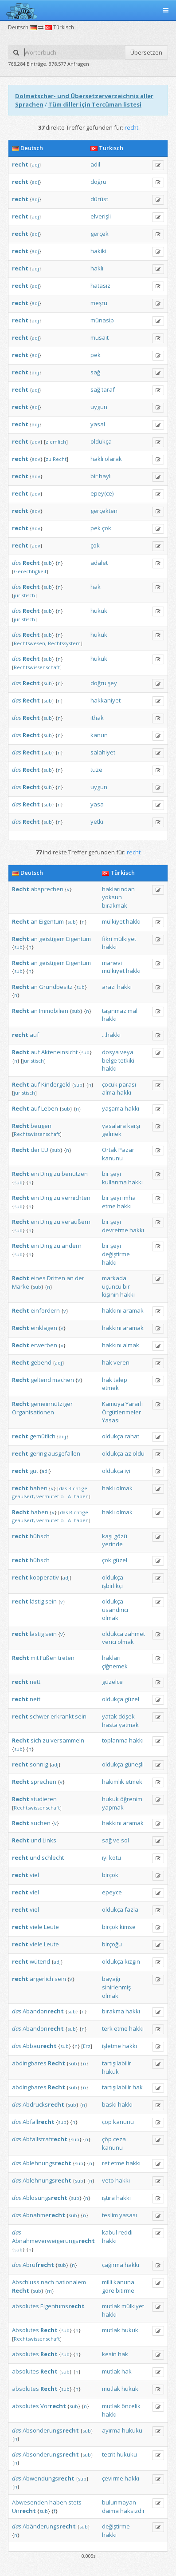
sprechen (43, 1782)
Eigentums (62, 2306)
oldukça (101, 441)
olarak (113, 459)
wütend (40, 1961)
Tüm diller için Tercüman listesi (94, 104)
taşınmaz (114, 1011)
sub (47, 563)
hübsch (40, 1536)
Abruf (38, 2265)
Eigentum (51, 921)
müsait (99, 337)
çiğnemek (115, 1666)
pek (95, 355)
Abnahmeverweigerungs (53, 2241)
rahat (132, 1436)
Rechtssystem (64, 643)
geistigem (52, 939)
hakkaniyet (105, 700)
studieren (44, 1799)
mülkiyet (113, 921)
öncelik (131, 2406)
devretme (115, 1230)
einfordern (45, 1310)
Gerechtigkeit (30, 571)
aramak (133, 1310)
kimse (128, 1927)
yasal (97, 424)
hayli (105, 476)
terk (107, 2028)
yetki (96, 822)
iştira (108, 2198)
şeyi (115, 1174)
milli (107, 2282)
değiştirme (116, 1254)
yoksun (112, 897)
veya (126, 1052)
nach (47, 2282)
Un (24, 2511)
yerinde (112, 1544)
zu (48, 459)
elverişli (100, 216)
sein (51, 1601)
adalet (99, 563)
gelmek (111, 1134)
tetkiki (126, 1060)
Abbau (40, 2046)
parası (127, 1084)
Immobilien (53, 1011)
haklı (96, 268)
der (35, 1150)
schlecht (53, 1858)
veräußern (76, 1222)
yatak (109, 1716)
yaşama (112, 1108)
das (16, 563)
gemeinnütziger (52, 1404)
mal (132, 1011)
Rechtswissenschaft (37, 667)
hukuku (132, 2430)
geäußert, (23, 1496)
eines (38, 1278)
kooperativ (44, 1577)
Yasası (111, 1420)
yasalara (114, 1126)
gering (38, 1453)
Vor (53, 2406)
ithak (97, 718)
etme (109, 1206)
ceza (119, 2139)
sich (36, 1740)
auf (34, 1035)
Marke (20, 1286)
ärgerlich (41, 1979)
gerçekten (103, 511)
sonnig (39, 1764)
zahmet (135, 1634)
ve (116, 1840)
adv (36, 441)
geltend (41, 1380)
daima (110, 2511)
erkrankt (62, 1716)
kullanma (114, 1182)
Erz (86, 2046)
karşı (133, 1126)
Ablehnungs (47, 2163)
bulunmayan (119, 2502)
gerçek (99, 234)
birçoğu (112, 1944)
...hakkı (111, 1035)
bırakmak (114, 905)
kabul (109, 2232)
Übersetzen (146, 52)
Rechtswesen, (30, 643)
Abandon (43, 2011)
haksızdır (132, 2511)
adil (95, 164)
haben (38, 1488)
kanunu (112, 1158)
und (36, 1840)
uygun (98, 407)
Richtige (77, 1488)
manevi (112, 963)
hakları (111, 1658)
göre (108, 2290)
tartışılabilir (116, 2063)
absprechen (47, 889)
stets (75, 2502)
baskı (109, 2104)
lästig (37, 1601)
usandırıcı (115, 1610)
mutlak (111, 2306)
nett (35, 1682)
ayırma (111, 2430)
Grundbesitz (56, 987)
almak (131, 1345)
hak (95, 587)
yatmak (129, 1725)
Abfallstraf (45, 2139)
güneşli (134, 1764)
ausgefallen (64, 1453)
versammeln (67, 1740)
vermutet (47, 1496)
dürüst (99, 199)
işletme (111, 2046)
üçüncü (111, 1286)
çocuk (109, 1084)
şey (112, 683)
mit (35, 1658)
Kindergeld (55, 1084)
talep (120, 1380)
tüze (96, 770)
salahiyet (102, 752)
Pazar (126, 1150)
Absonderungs (51, 2430)
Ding (46, 1174)
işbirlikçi (112, 1586)
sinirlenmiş (116, 1987)
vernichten (76, 1198)
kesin (109, 2354)
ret (106, 2163)
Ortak (109, 1150)
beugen (41, 1126)
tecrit (108, 2454)
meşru (98, 303)
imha (129, 1198)
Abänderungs (49, 2526)
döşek (126, 1716)
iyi (127, 1471)
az (128, 1453)
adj (35, 164)
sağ (95, 372)
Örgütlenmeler (121, 1412)
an (34, 921)
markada (114, 1278)
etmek (110, 1388)
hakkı (133, 921)
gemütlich (42, 1436)
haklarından (118, 889)
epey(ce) (101, 493)
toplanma (115, 1740)
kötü (115, 1858)
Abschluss (25, 2282)
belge (109, 1060)
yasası (128, 2215)
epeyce (112, 1892)
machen (63, 1380)
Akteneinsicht (59, 1052)
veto (108, 2180)
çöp (107, 2122)
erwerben (44, 1345)
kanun (99, 735)
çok (106, 528)
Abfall (39, 2122)
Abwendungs (48, 2478)
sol (125, 1840)
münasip (102, 320)
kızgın (132, 1961)
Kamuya (113, 1404)
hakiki (98, 251)
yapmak (113, 1807)
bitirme (125, 2290)
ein (35, 1174)
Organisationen (33, 1412)
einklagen (44, 1328)
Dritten (56, 1278)
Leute (51, 1927)
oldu (139, 1453)
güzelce (112, 1682)
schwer (39, 1716)
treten (66, 1658)
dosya (110, 1052)
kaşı (107, 1536)
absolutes (25, 2306)
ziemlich (56, 441)
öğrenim (131, 1799)
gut (34, 1471)
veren (121, 1362)
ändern (72, 1246)
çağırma (112, 2265)
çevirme (112, 2478)
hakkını (111, 1310)
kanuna (123, 2282)
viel (34, 1875)
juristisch (24, 595)
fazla (131, 1909)
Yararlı (134, 1404)
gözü (120, 1536)
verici (109, 1642)
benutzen (75, 1174)
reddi (125, 2232)
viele (36, 1927)
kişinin (110, 1294)
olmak (124, 1488)
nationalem (70, 2282)
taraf (108, 389)
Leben (49, 1108)
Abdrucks (43, 2104)
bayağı (111, 1979)
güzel (120, 1560)
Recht (59, 459)
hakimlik (113, 1782)
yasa (97, 804)
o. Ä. (66, 1496)
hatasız (100, 286)
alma (108, 1092)
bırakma (113, 2011)
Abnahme (44, 2215)
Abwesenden (30, 2502)
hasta (109, 1725)
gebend (41, 1362)
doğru (98, 182)
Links (49, 1840)
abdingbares (29, 2063)
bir (94, 476)
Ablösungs (45, 2198)
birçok (110, 1875)
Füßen (48, 1658)
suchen (41, 1823)
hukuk (98, 611)
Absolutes (25, 2330)
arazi (109, 987)
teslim (110, 2215)
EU (44, 1150)
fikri (107, 939)
